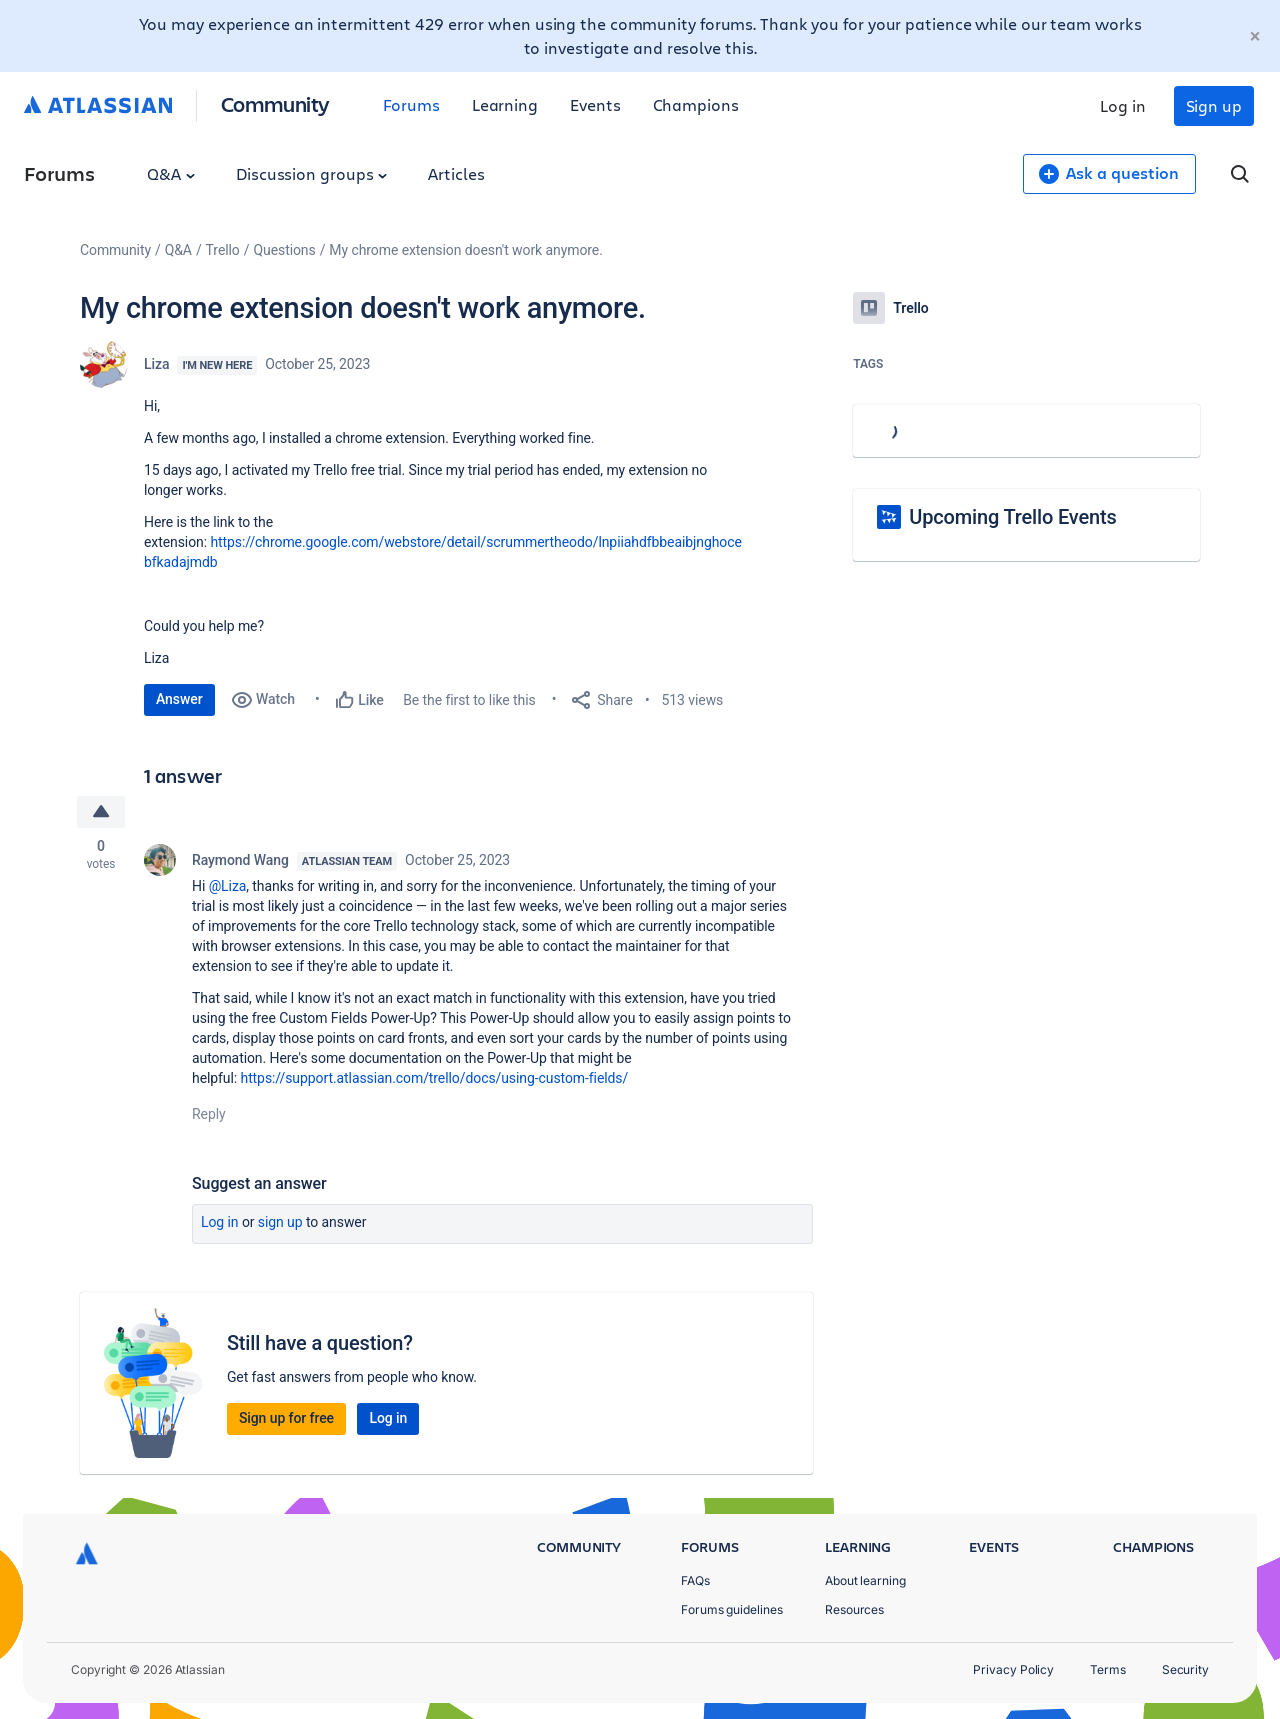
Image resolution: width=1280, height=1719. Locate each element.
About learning (865, 1580)
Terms (1108, 1669)
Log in (1123, 105)
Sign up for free (286, 1418)
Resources (854, 1609)
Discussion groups (312, 173)
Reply (209, 1114)
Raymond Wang (240, 860)
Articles (456, 173)
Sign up (1214, 105)
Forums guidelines (732, 1609)
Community (275, 103)
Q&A (171, 173)
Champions (696, 104)
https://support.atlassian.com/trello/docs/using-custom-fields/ (435, 1078)
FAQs (695, 1580)
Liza (156, 364)
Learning (505, 104)
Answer (179, 699)
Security (1185, 1669)
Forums (411, 104)
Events (595, 104)
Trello (223, 250)
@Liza (228, 886)
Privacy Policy (1013, 1669)
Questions (284, 250)
